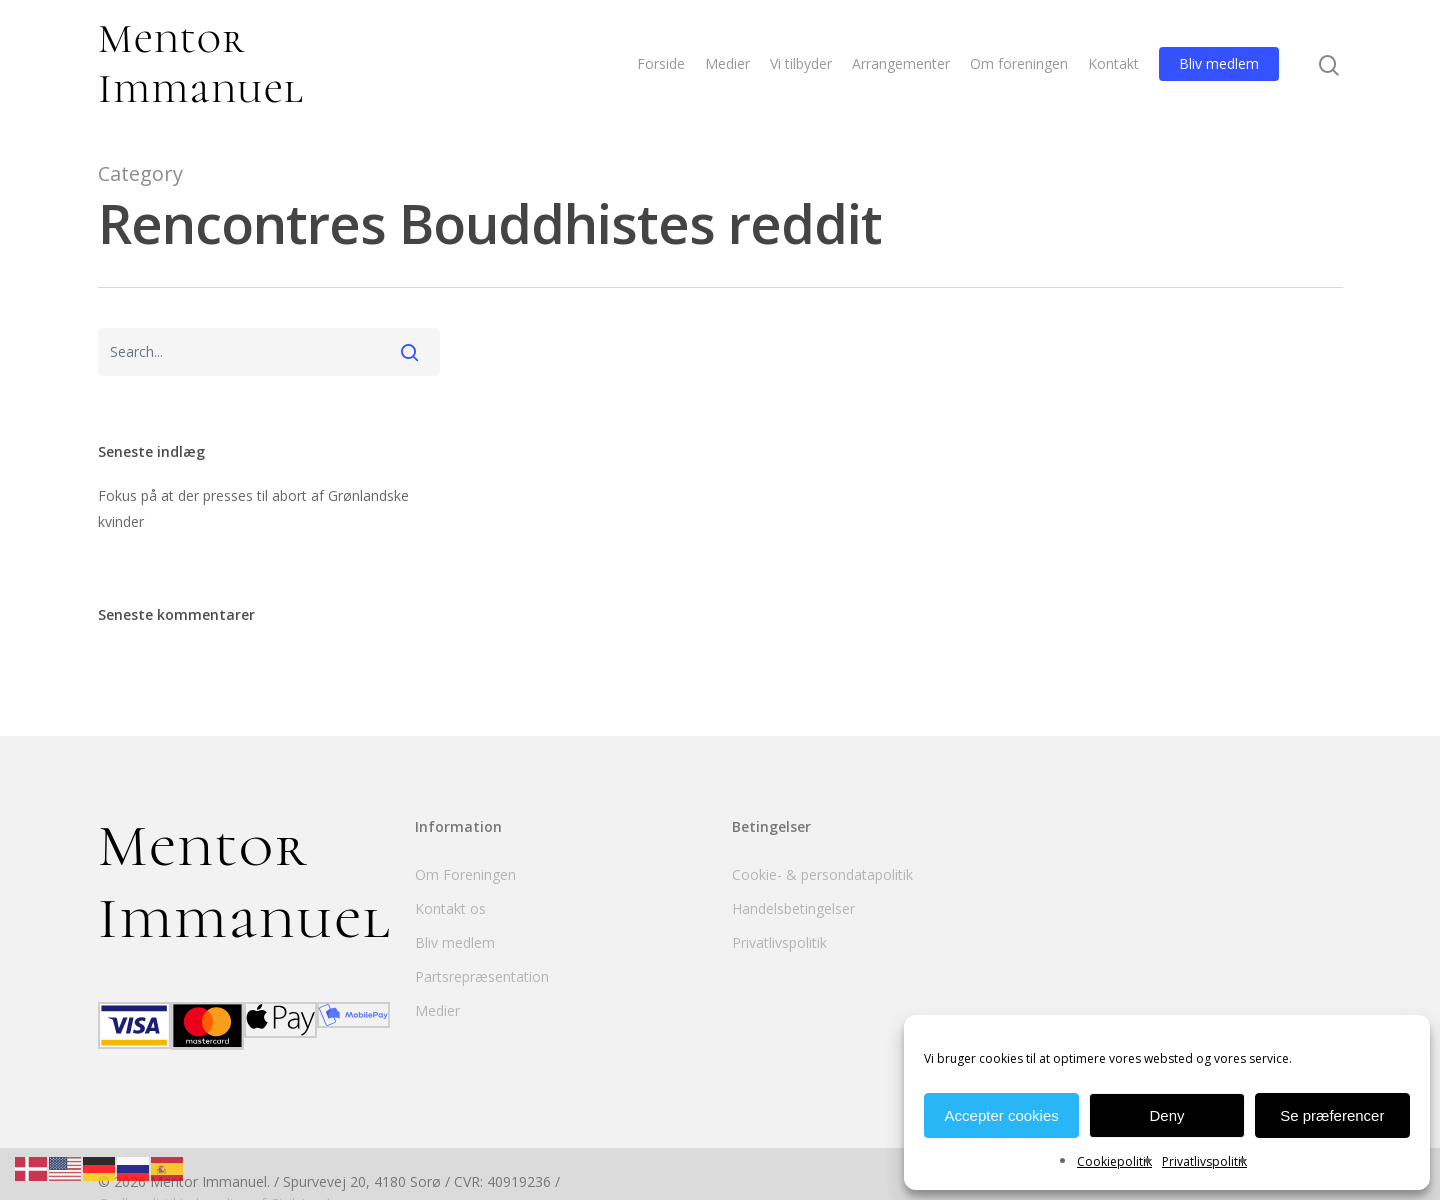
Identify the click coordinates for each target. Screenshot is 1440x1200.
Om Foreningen (465, 874)
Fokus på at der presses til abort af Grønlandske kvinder (253, 508)
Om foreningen (1019, 63)
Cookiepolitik (1114, 1161)
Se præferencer (1332, 1115)
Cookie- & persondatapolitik (822, 874)
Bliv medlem (1219, 63)
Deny (1166, 1115)
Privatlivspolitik (1204, 1161)
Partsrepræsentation (482, 976)
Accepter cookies (1002, 1115)
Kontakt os (450, 908)
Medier (727, 63)
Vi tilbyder (801, 63)
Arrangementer (901, 63)
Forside (661, 63)
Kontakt (1113, 63)
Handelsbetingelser (793, 908)
